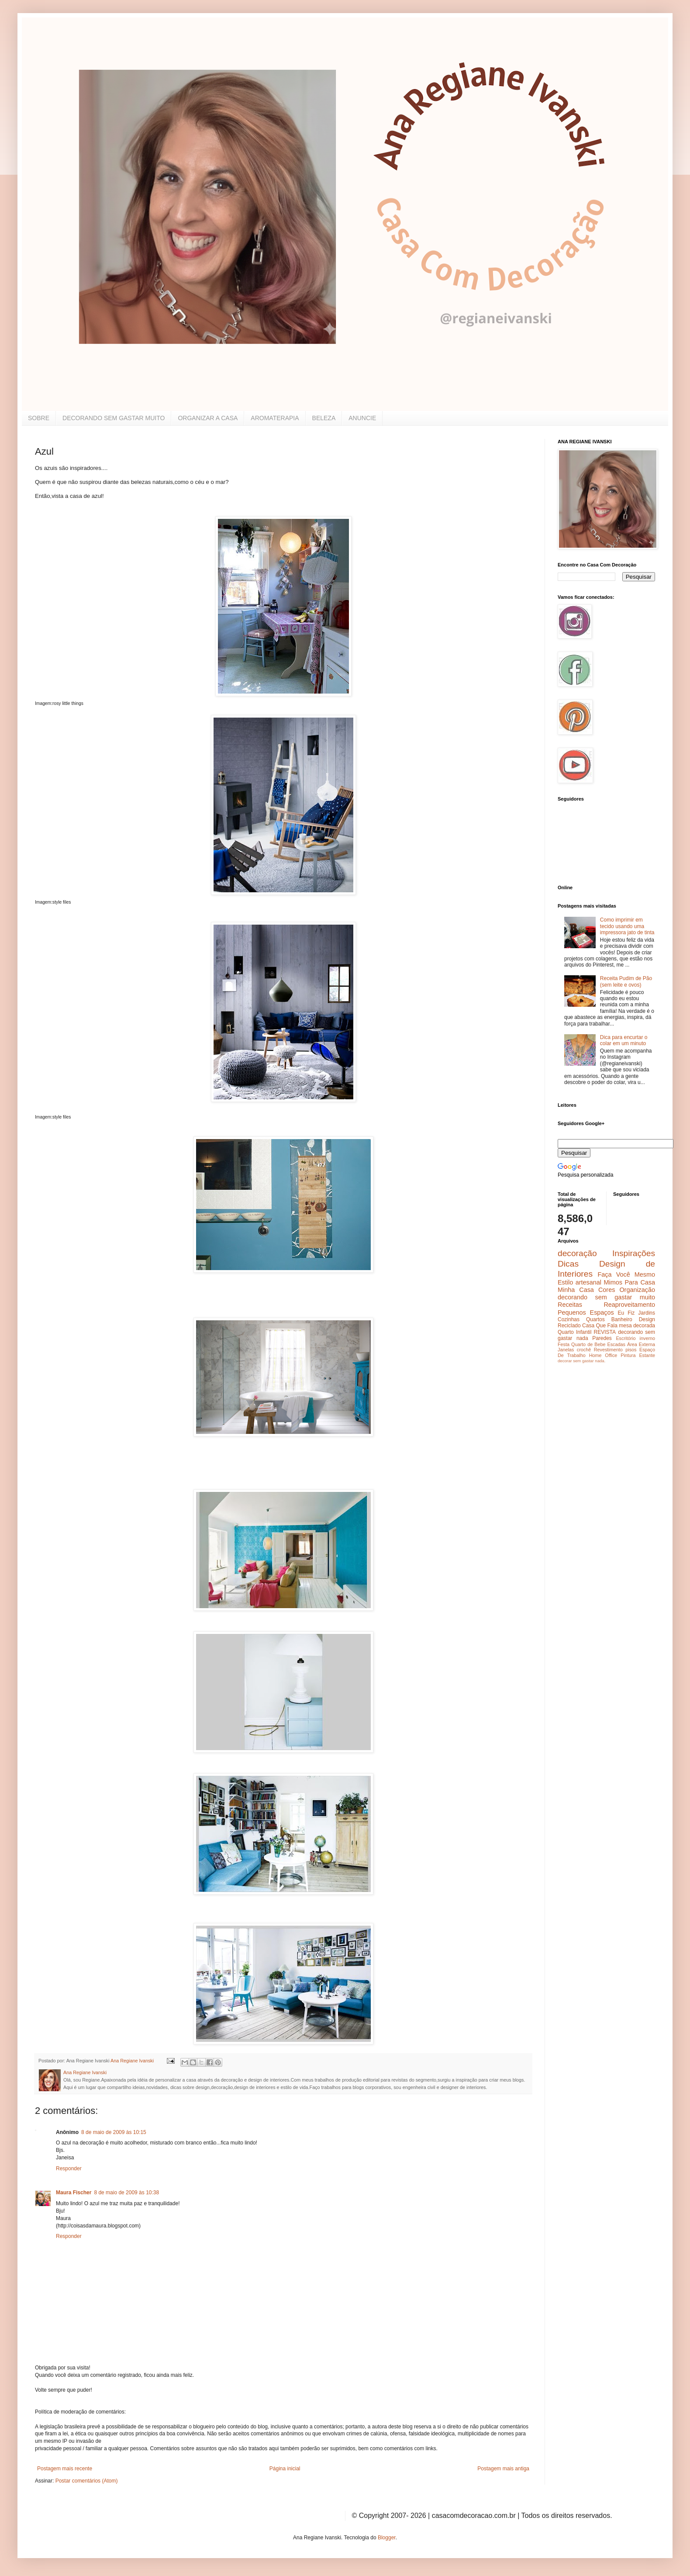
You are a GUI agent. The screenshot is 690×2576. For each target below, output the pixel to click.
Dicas (568, 1263)
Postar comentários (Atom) (86, 2481)
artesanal (588, 1282)
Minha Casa (576, 1289)
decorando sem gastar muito (606, 1297)
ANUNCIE (362, 417)
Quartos (595, 1319)
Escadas (616, 1344)
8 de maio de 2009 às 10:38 (126, 2192)
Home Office (603, 1355)
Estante (647, 1355)
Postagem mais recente (64, 2469)
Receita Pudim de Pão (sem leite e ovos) (626, 981)
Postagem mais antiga (503, 2469)
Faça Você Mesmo (626, 1274)
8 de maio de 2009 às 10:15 (113, 2132)
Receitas (570, 1304)
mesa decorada (637, 1326)
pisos (630, 1349)
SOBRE (38, 417)
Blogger (387, 2538)
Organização (637, 1289)
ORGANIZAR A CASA (208, 417)
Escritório (625, 1338)
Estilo (565, 1282)
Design (647, 1319)
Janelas (566, 1349)
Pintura (628, 1355)
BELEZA (324, 417)
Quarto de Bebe (588, 1344)
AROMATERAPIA (275, 417)
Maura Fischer (73, 2192)
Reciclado (569, 1326)
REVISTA (605, 1332)
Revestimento (608, 1349)
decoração (577, 1253)
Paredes (602, 1338)
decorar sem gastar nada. (581, 1360)
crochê (584, 1349)
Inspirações (633, 1253)
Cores (606, 1289)
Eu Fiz (626, 1313)
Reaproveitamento (629, 1304)
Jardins (646, 1313)
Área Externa (641, 1344)
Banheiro (621, 1319)
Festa (563, 1344)
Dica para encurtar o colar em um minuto (624, 1040)
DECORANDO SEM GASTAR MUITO (113, 417)
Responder (69, 2168)
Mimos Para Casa (629, 1282)
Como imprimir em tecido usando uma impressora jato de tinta (627, 926)
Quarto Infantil (574, 1332)
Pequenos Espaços (586, 1312)
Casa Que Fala (600, 1326)
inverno (647, 1338)
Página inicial (284, 2469)
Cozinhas (569, 1319)
